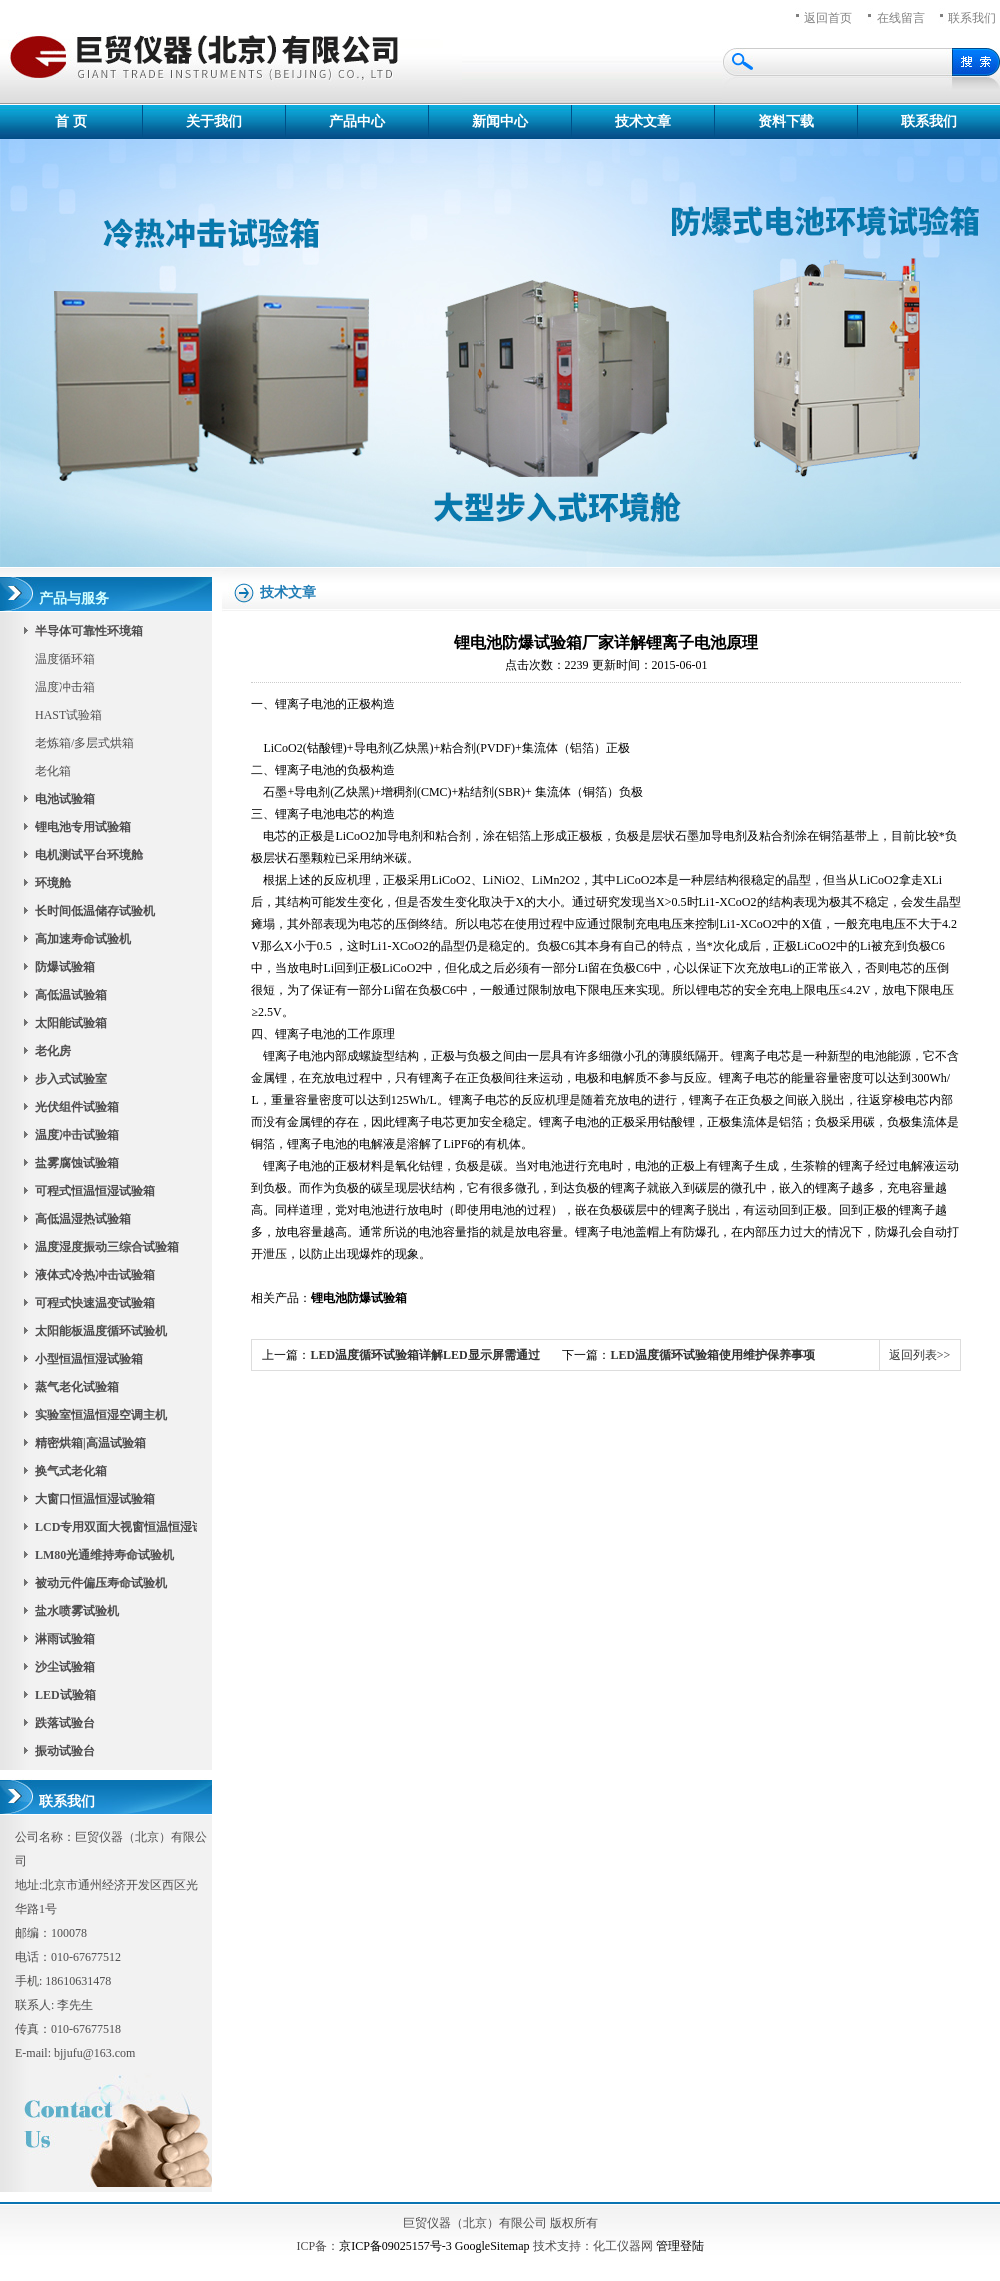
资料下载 (786, 121)
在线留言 (901, 18)
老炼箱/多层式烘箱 (84, 743)
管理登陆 (680, 2246)
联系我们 (929, 121)
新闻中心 (500, 121)
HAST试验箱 (68, 715)
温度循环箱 (65, 659)
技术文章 (643, 121)
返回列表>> (920, 1355)
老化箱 (53, 771)
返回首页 (828, 18)
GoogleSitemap (492, 2246)
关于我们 (214, 121)
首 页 (71, 121)
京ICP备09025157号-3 (395, 2246)
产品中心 (357, 121)
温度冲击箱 (65, 687)
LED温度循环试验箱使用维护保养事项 (712, 1355)
